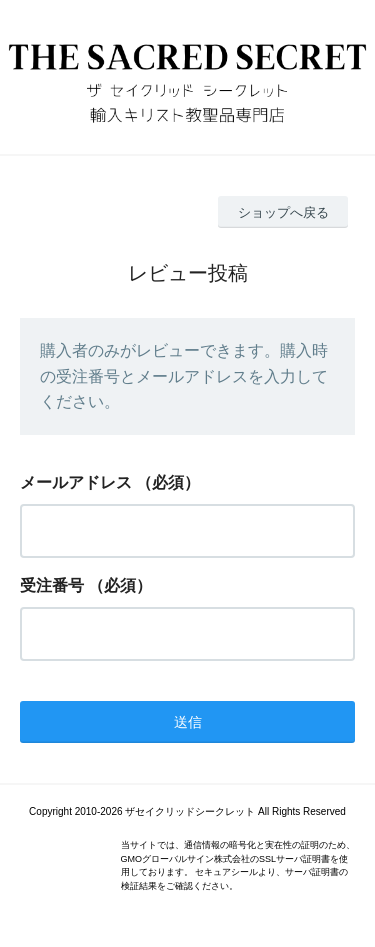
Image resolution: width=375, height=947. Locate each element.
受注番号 (52, 585)
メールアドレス (76, 482)
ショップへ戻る (283, 212)
